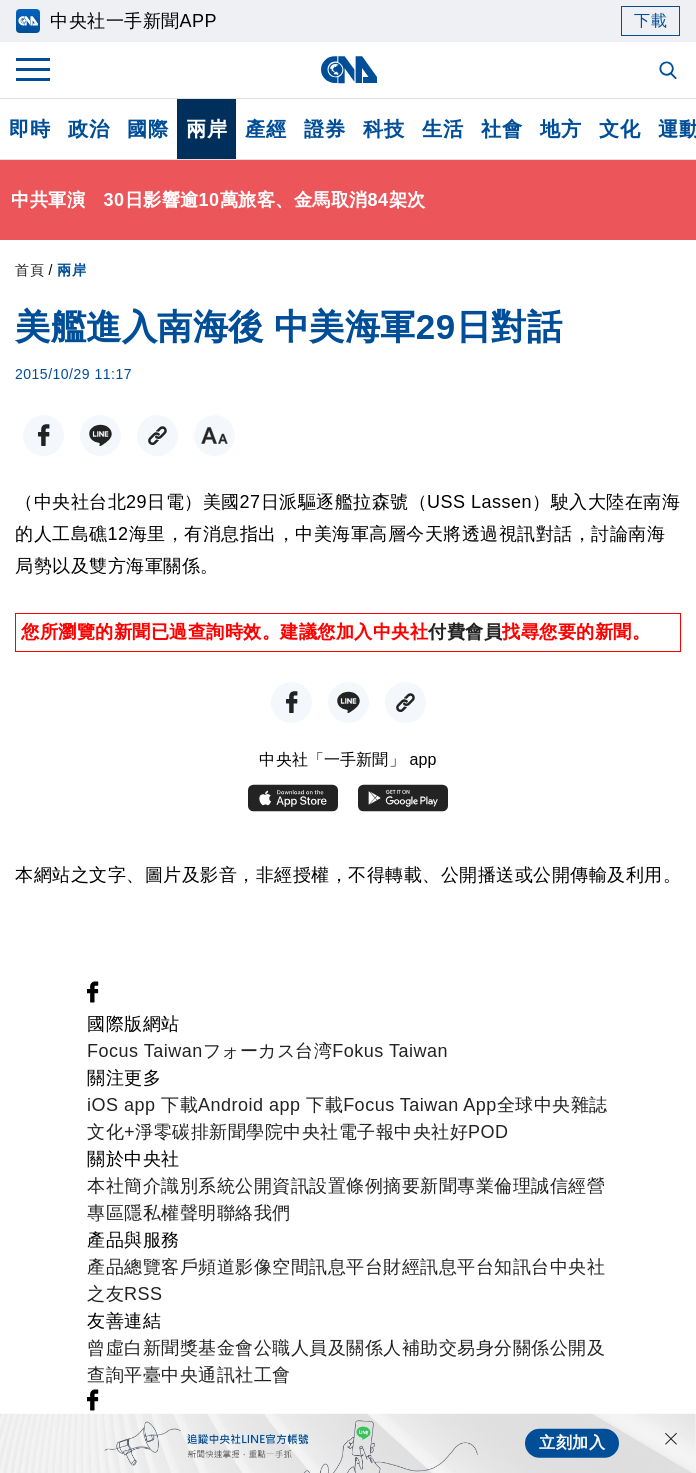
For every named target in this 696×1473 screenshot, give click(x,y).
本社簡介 (124, 1186)
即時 (29, 129)
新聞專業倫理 (475, 1186)
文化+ (111, 1132)
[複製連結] (157, 435)
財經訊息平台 (438, 1267)
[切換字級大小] (214, 435)
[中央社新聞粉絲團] (93, 997)
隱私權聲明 (170, 1213)
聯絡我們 (254, 1213)
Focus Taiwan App (420, 1105)
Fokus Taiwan (390, 1051)
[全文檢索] (670, 72)
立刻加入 (572, 1442)
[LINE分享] (100, 435)
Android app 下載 (270, 1105)
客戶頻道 (198, 1267)
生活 (442, 129)
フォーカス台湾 (268, 1051)
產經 (265, 129)
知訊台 (522, 1267)
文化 (619, 129)
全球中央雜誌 (552, 1105)
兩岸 (206, 129)
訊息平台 (346, 1267)
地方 (560, 129)
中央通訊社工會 (226, 1375)
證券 (324, 129)
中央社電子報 (338, 1132)
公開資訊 (272, 1186)
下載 (650, 20)
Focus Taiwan (145, 1051)
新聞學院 (246, 1132)
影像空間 (272, 1267)
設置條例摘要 (364, 1186)
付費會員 (465, 632)
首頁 (29, 270)
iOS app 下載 (142, 1105)
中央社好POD (451, 1132)
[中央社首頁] (348, 69)
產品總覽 (124, 1267)
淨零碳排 (172, 1132)
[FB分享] (43, 435)
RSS (143, 1294)
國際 (147, 129)
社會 (501, 129)
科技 (383, 129)
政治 (88, 129)
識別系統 (198, 1186)
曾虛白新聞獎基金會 (170, 1348)
